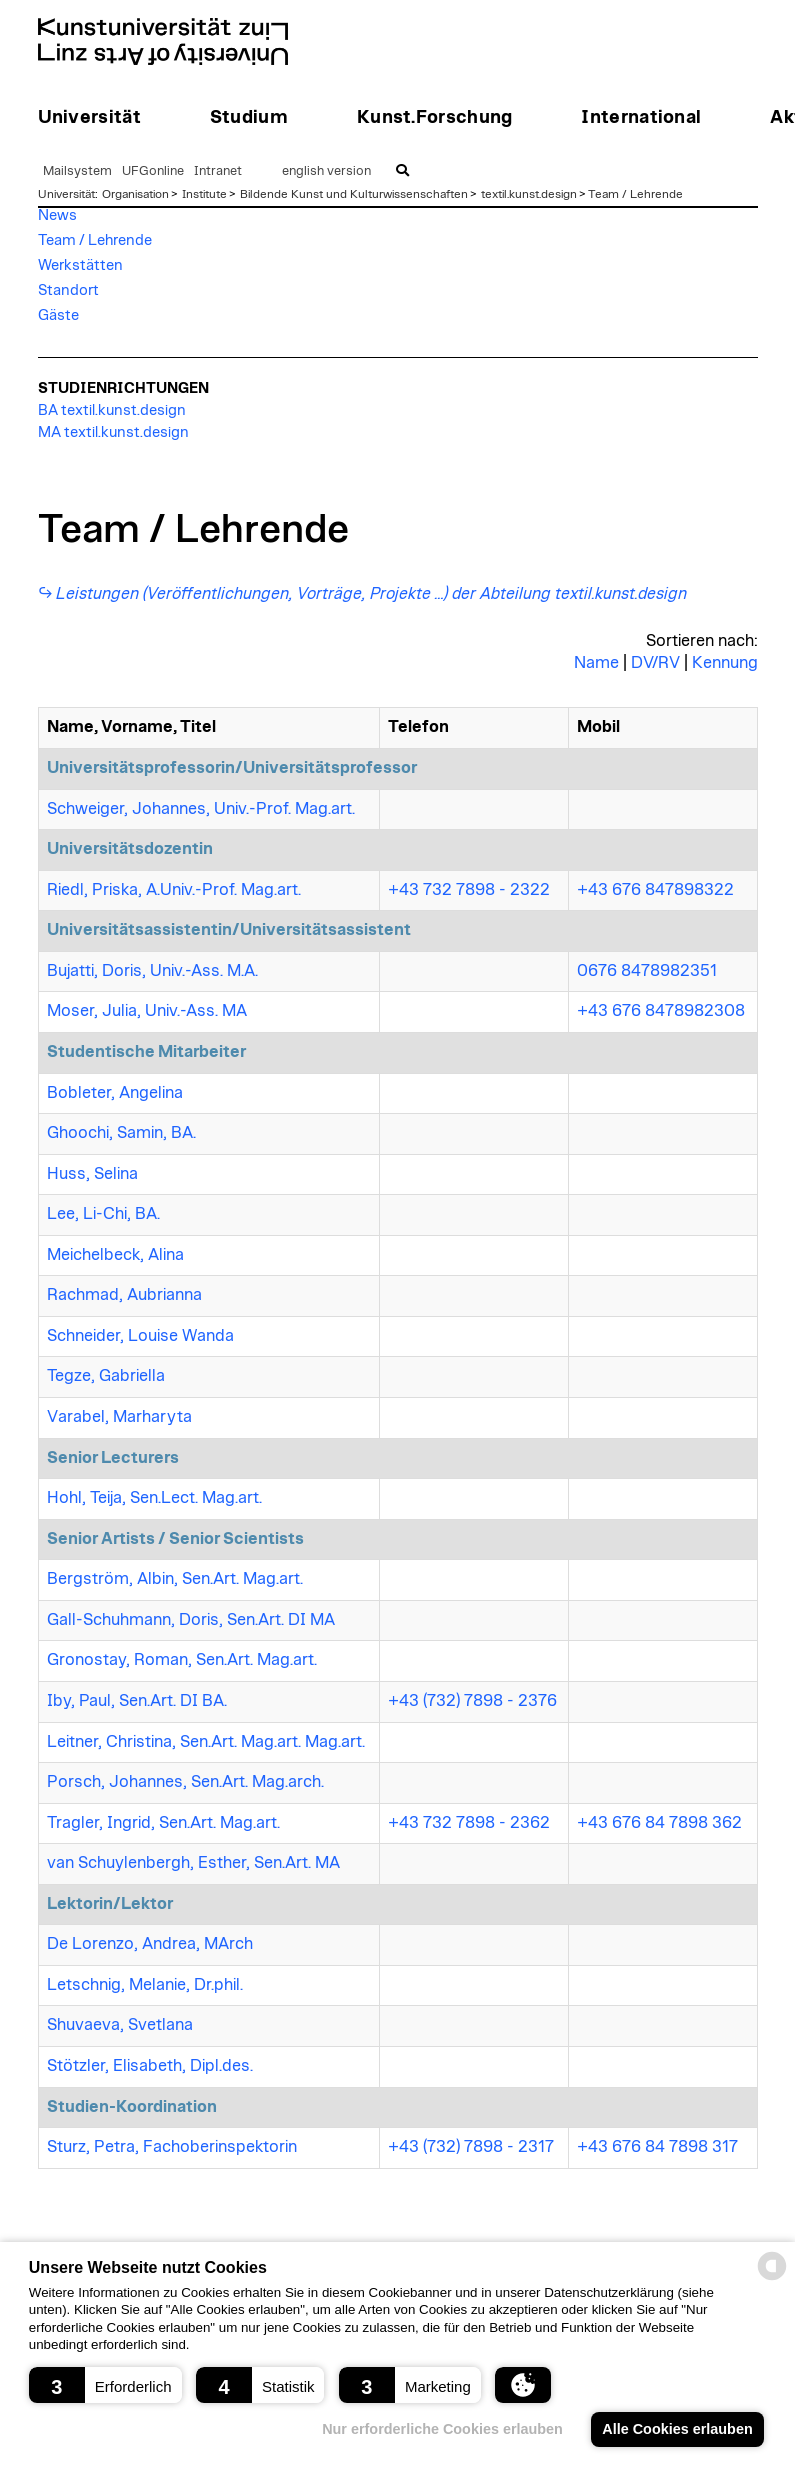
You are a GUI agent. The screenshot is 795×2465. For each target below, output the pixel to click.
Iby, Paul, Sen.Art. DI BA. (137, 1701)
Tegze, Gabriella (106, 1376)
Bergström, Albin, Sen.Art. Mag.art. (175, 1579)
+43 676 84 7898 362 (659, 1823)
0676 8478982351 (647, 971)
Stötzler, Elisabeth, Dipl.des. (150, 2066)
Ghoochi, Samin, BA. (121, 1133)
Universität (66, 194)
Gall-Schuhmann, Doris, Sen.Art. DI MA (191, 1620)
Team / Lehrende (635, 194)
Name (596, 663)
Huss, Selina (92, 1174)
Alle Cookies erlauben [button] (677, 2429)
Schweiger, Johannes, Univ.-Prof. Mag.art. (201, 809)
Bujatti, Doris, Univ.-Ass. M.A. (152, 971)
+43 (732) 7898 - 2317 (471, 2147)
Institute (204, 194)
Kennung (725, 663)
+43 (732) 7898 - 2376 (472, 1701)
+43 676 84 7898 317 (657, 2147)
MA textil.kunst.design (113, 432)
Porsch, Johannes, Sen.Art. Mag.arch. (185, 1782)
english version (326, 171)
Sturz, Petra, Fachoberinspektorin (172, 2147)
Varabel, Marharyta (119, 1417)
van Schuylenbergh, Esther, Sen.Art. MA (193, 1863)
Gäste (58, 315)
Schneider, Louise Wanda (140, 1336)
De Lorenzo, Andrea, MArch (150, 1944)
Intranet (218, 171)
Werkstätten (80, 265)
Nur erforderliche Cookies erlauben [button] (442, 2429)
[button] (105, 2385)
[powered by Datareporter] (772, 2278)
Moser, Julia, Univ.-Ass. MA (147, 1011)
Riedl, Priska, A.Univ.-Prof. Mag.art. (174, 890)
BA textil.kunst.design (112, 410)
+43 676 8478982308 (661, 1011)
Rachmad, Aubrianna (124, 1295)
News (57, 215)
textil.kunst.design (529, 194)
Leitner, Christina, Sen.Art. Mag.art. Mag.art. (206, 1742)
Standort (68, 290)
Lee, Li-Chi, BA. (103, 1214)
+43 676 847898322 (655, 890)
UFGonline (153, 171)
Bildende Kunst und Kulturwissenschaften (354, 194)
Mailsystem (77, 171)
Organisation (135, 194)
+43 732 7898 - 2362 (469, 1823)
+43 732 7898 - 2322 (469, 890)
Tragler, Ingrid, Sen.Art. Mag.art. (163, 1823)
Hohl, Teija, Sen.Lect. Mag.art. (154, 1498)
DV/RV (655, 663)
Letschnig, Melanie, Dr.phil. (145, 1985)
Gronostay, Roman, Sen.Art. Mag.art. (182, 1660)
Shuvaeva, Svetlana (120, 2025)
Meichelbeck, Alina (115, 1255)
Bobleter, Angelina (115, 1093)
